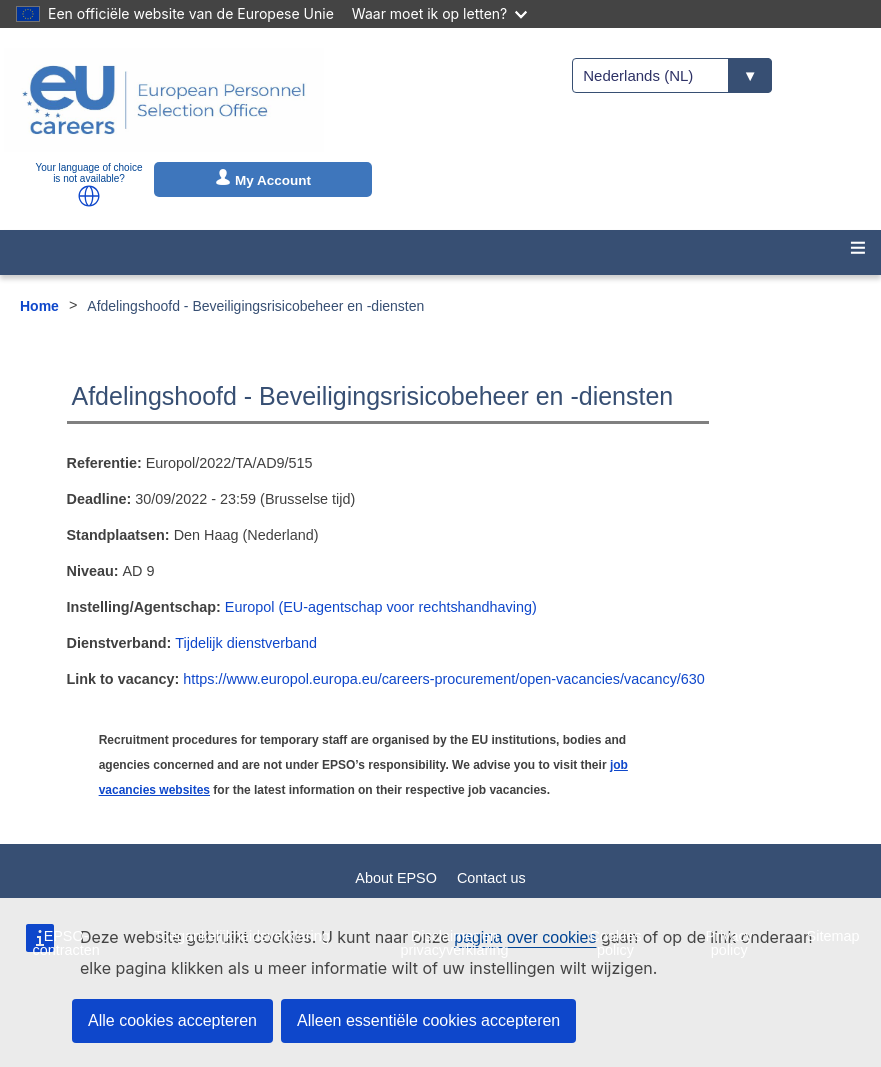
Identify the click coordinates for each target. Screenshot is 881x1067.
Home (39, 306)
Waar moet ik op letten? (439, 13)
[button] (89, 196)
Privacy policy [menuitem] (729, 943)
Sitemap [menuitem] (833, 936)
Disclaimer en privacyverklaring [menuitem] (454, 943)
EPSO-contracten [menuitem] (65, 943)
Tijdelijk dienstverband (246, 643)
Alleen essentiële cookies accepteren (428, 1020)
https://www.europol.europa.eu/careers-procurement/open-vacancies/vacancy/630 (444, 679)
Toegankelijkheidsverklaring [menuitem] (242, 936)
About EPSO (396, 878)
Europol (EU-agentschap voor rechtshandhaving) (381, 607)
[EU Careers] (164, 100)
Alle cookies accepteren (172, 1020)
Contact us (491, 878)
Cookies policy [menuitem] (615, 943)
